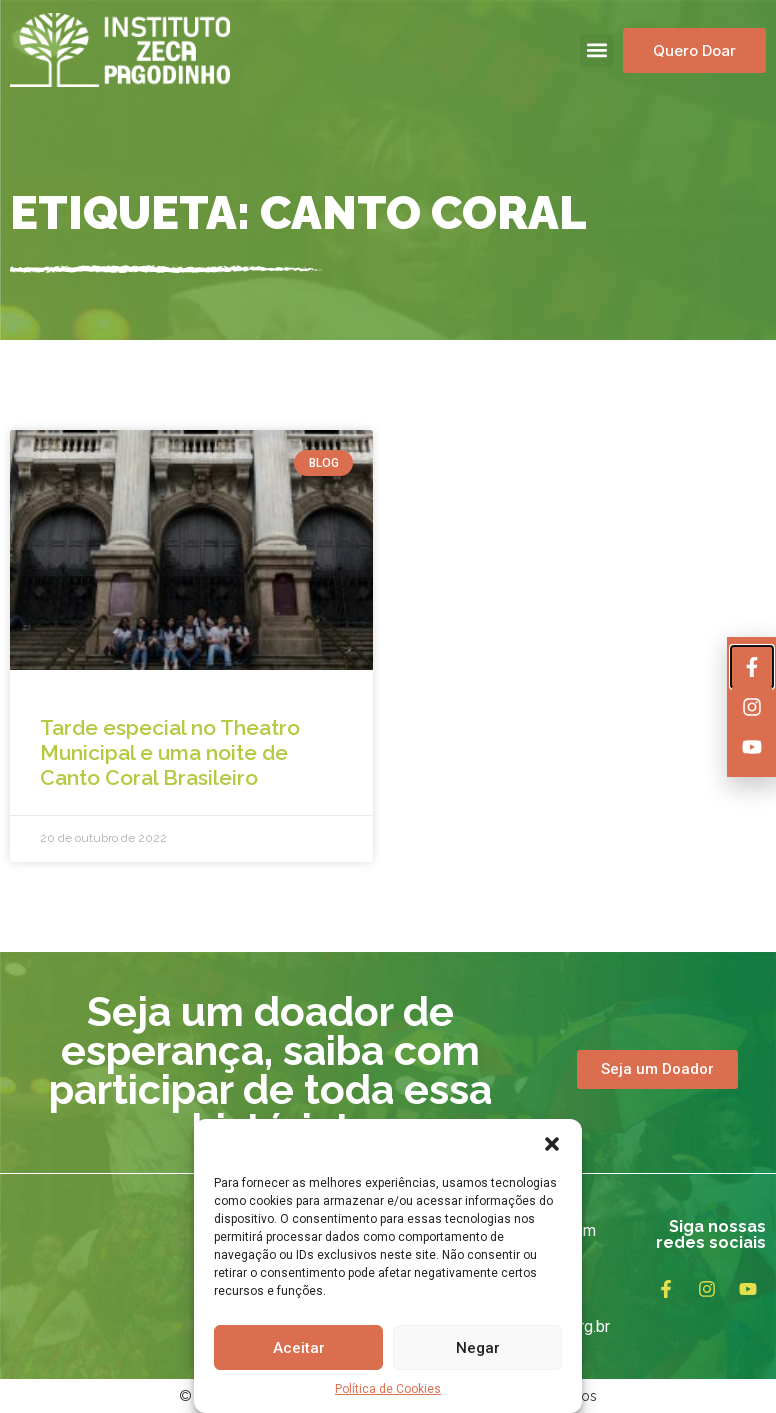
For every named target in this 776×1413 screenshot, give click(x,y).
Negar (478, 1348)
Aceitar (299, 1348)
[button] (552, 1144)
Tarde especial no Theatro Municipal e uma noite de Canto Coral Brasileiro (170, 752)
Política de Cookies (388, 1389)
